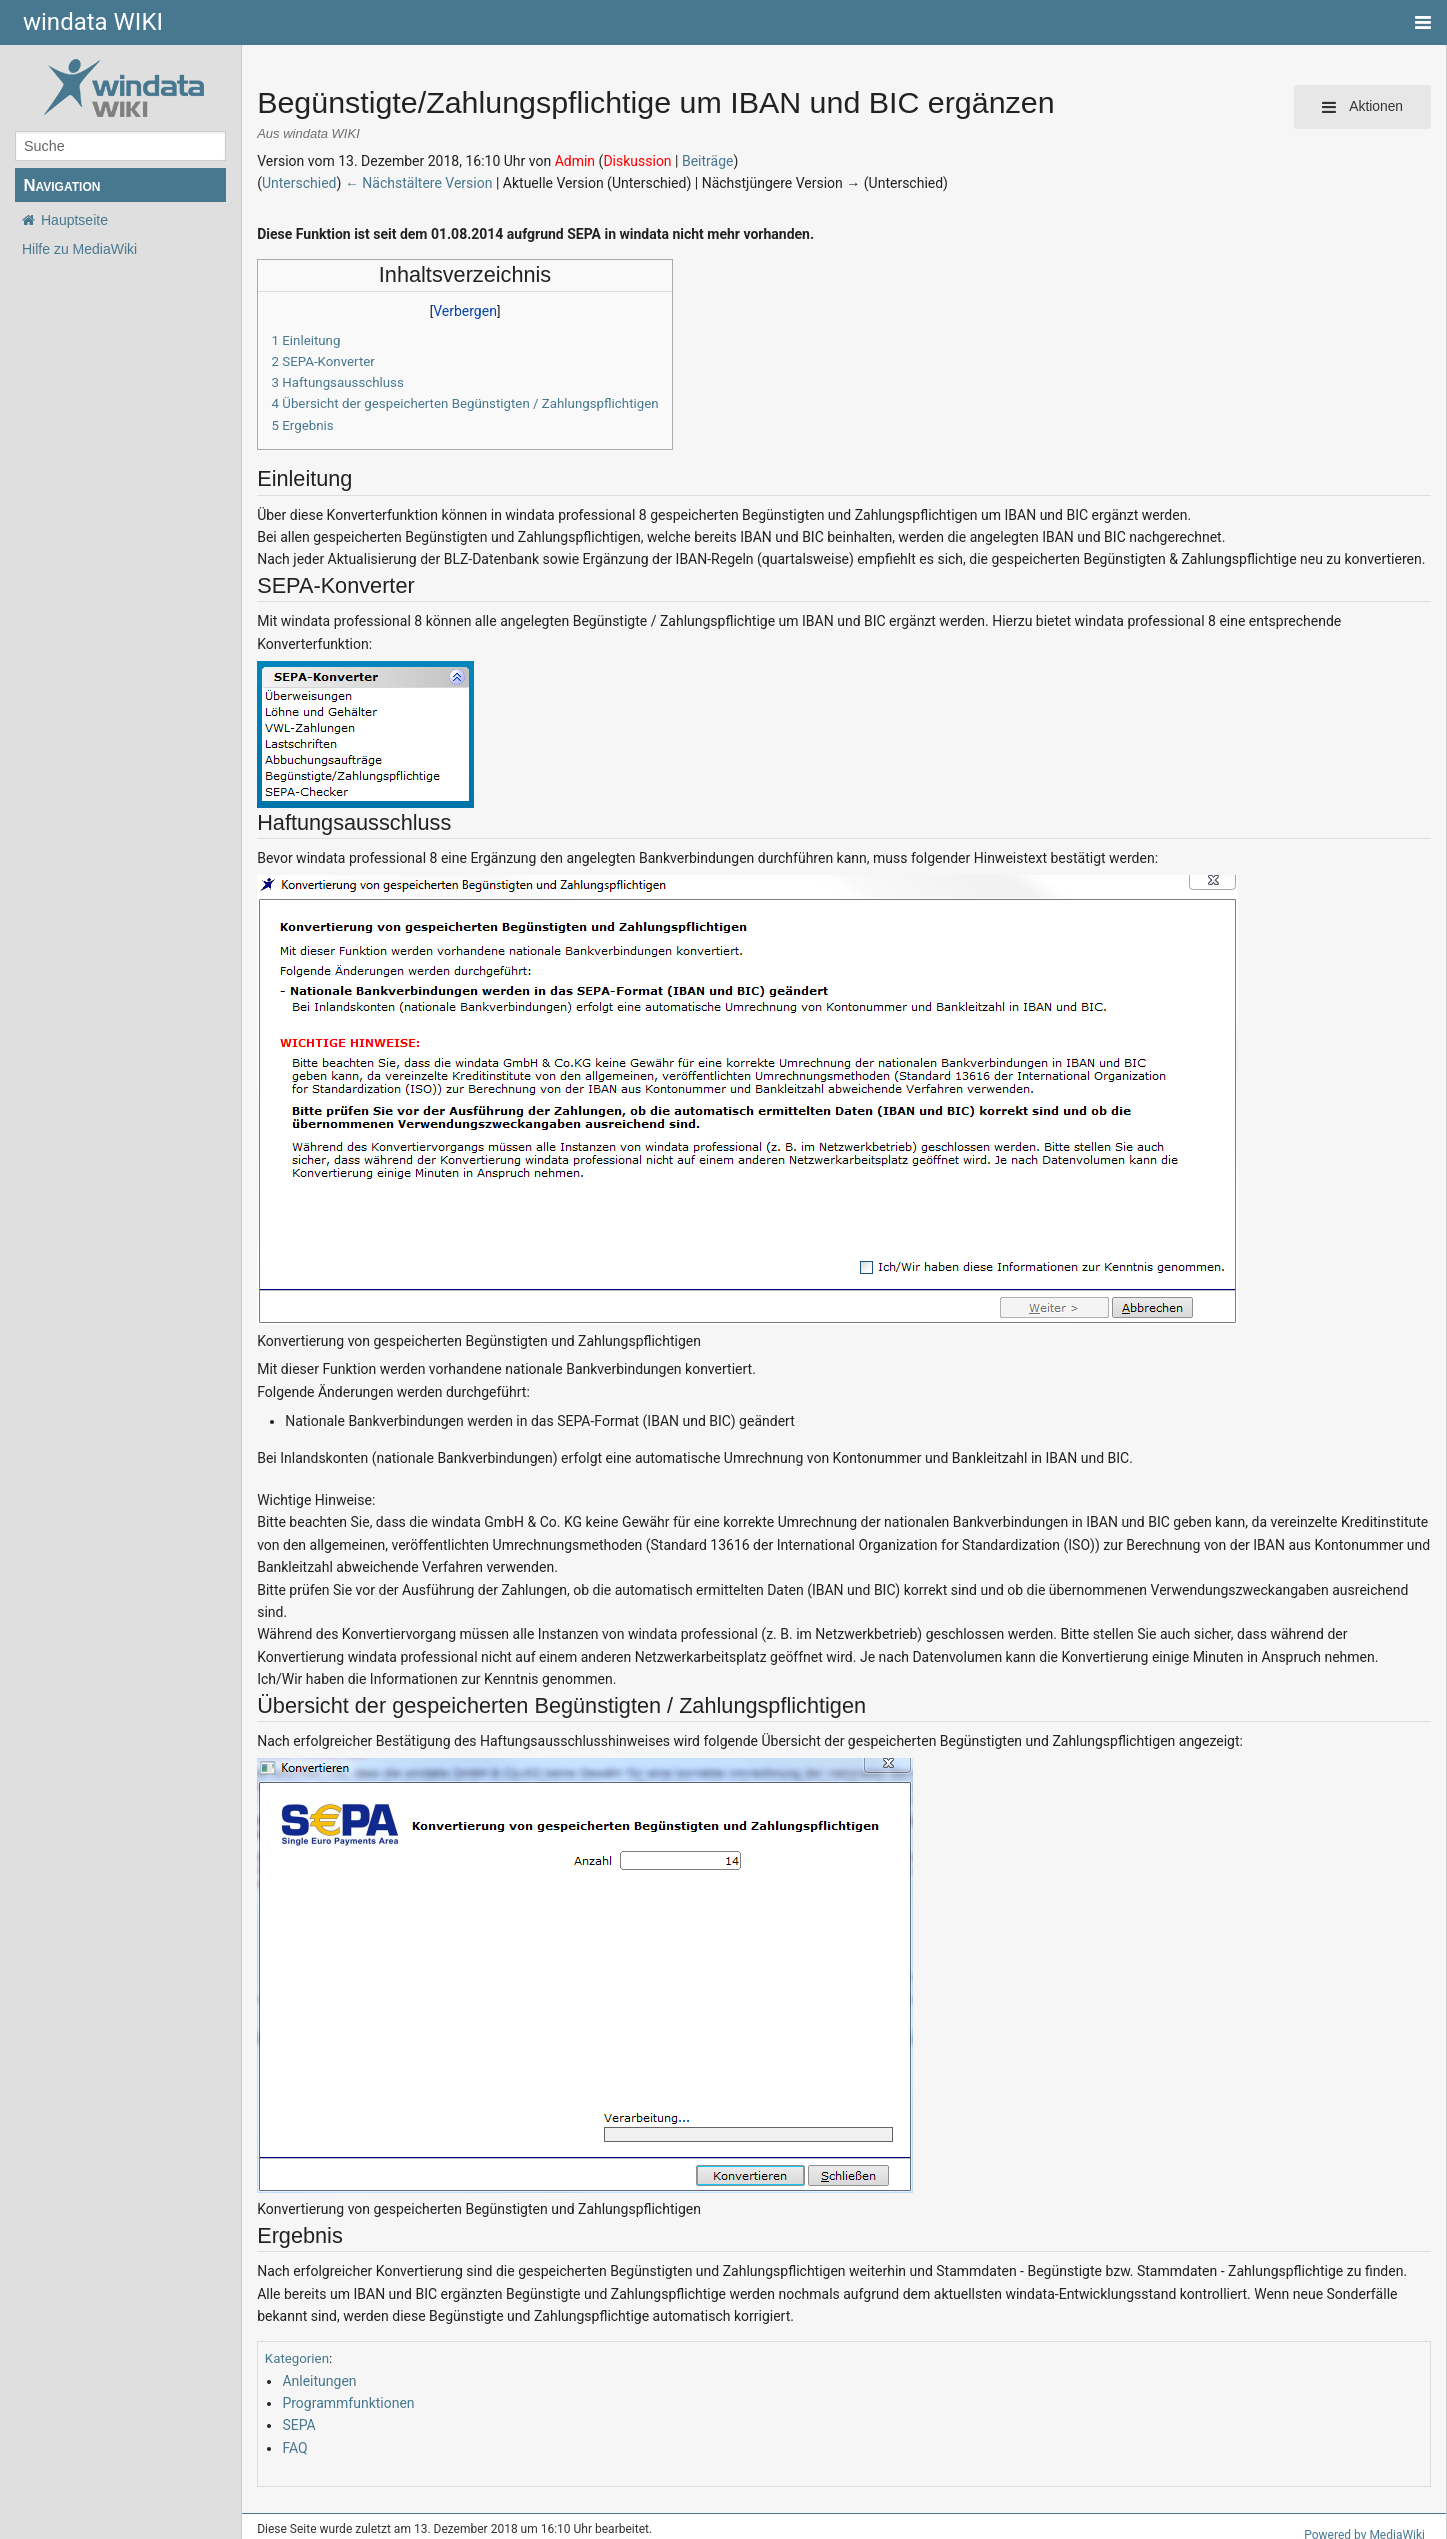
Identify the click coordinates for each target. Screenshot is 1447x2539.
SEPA (298, 2425)
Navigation (61, 185)
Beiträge (708, 161)
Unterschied (299, 183)
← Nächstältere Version (419, 183)
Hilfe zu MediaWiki (79, 249)
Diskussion (637, 161)
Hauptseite (74, 220)
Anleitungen (319, 2381)
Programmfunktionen (348, 2403)
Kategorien (297, 2358)
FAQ (294, 2448)
